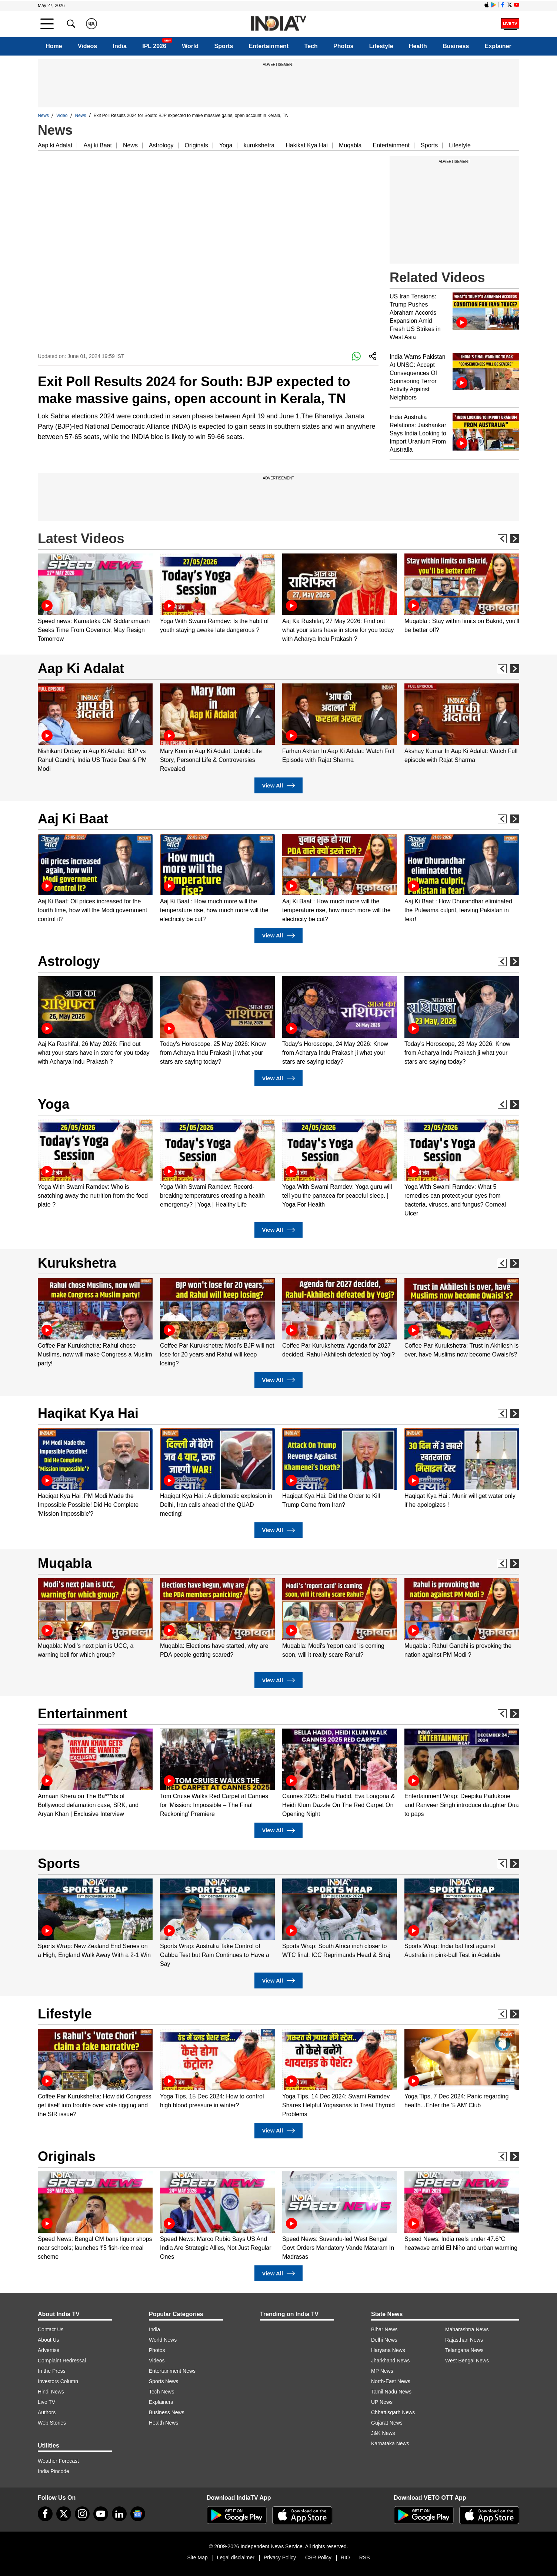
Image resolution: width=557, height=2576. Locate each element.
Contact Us (50, 2329)
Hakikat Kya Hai (307, 145)
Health (418, 46)
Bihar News (384, 2329)
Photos (343, 46)
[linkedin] (119, 2513)
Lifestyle (381, 46)
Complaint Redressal (62, 2360)
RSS (364, 2557)
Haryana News (388, 2350)
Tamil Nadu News (391, 2392)
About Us (48, 2340)
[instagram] (82, 2513)
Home (54, 46)
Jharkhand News (390, 2360)
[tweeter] (63, 2513)
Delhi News (384, 2340)
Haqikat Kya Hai (88, 1413)
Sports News (163, 2381)
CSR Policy (318, 2557)
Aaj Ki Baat (73, 818)
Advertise (48, 2350)
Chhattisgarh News (393, 2412)
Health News (163, 2423)
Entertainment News (172, 2371)
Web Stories (52, 2423)
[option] (95, 598)
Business (456, 46)
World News (163, 2340)
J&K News (383, 2433)
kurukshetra (259, 145)
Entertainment (269, 46)
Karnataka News (390, 2443)
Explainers (161, 2402)
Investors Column (58, 2381)
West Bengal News (467, 2360)
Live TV (46, 2402)
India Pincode (53, 2471)
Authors (47, 2412)
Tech (311, 46)
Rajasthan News (464, 2340)
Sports (223, 46)
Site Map (197, 2557)
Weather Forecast (58, 2461)
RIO (345, 2557)
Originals (196, 145)
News (43, 115)
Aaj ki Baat (97, 145)
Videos (87, 46)
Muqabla (350, 145)
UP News (382, 2402)
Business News (166, 2412)
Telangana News (464, 2350)
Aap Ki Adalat (81, 668)
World (190, 46)
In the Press (52, 2371)
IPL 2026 (154, 46)
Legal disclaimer (235, 2557)
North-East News (390, 2381)
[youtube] (100, 2513)
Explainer (498, 46)
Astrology (161, 145)
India (120, 46)
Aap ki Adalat (55, 145)
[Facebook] (45, 2513)
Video (61, 115)
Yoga (226, 145)
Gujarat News (387, 2423)
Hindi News (51, 2392)
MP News (382, 2371)
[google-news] (137, 2513)
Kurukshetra (77, 1263)
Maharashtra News (467, 2329)
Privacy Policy (280, 2557)
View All (278, 785)
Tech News (161, 2392)
